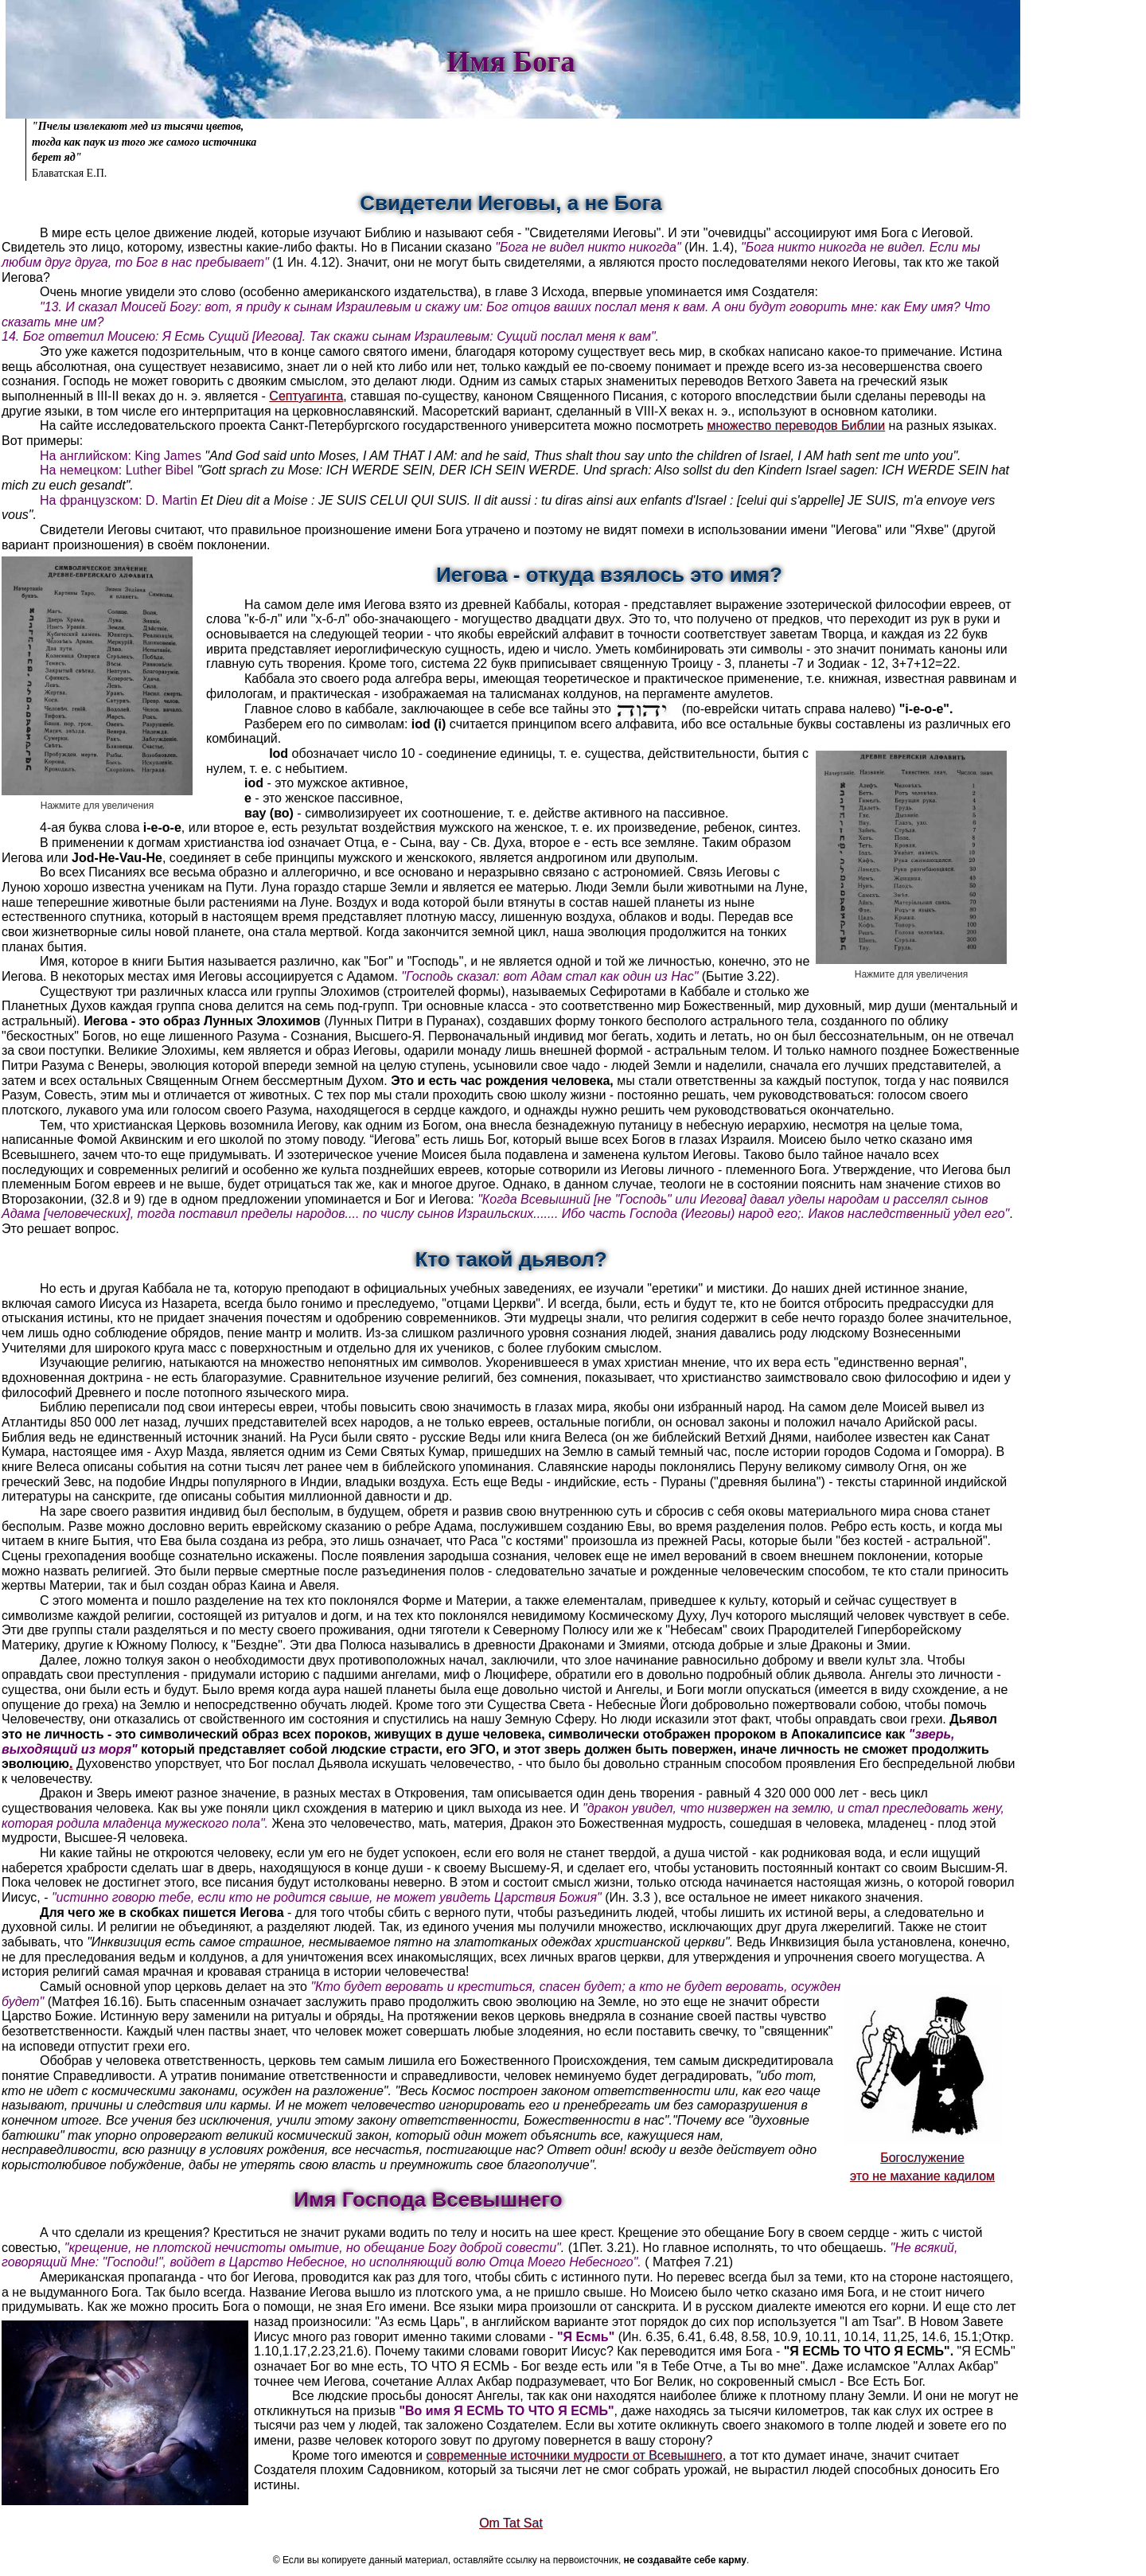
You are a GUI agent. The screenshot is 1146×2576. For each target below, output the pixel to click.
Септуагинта (306, 396)
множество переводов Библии (796, 425)
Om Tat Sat (511, 2523)
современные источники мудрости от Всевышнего (574, 2455)
